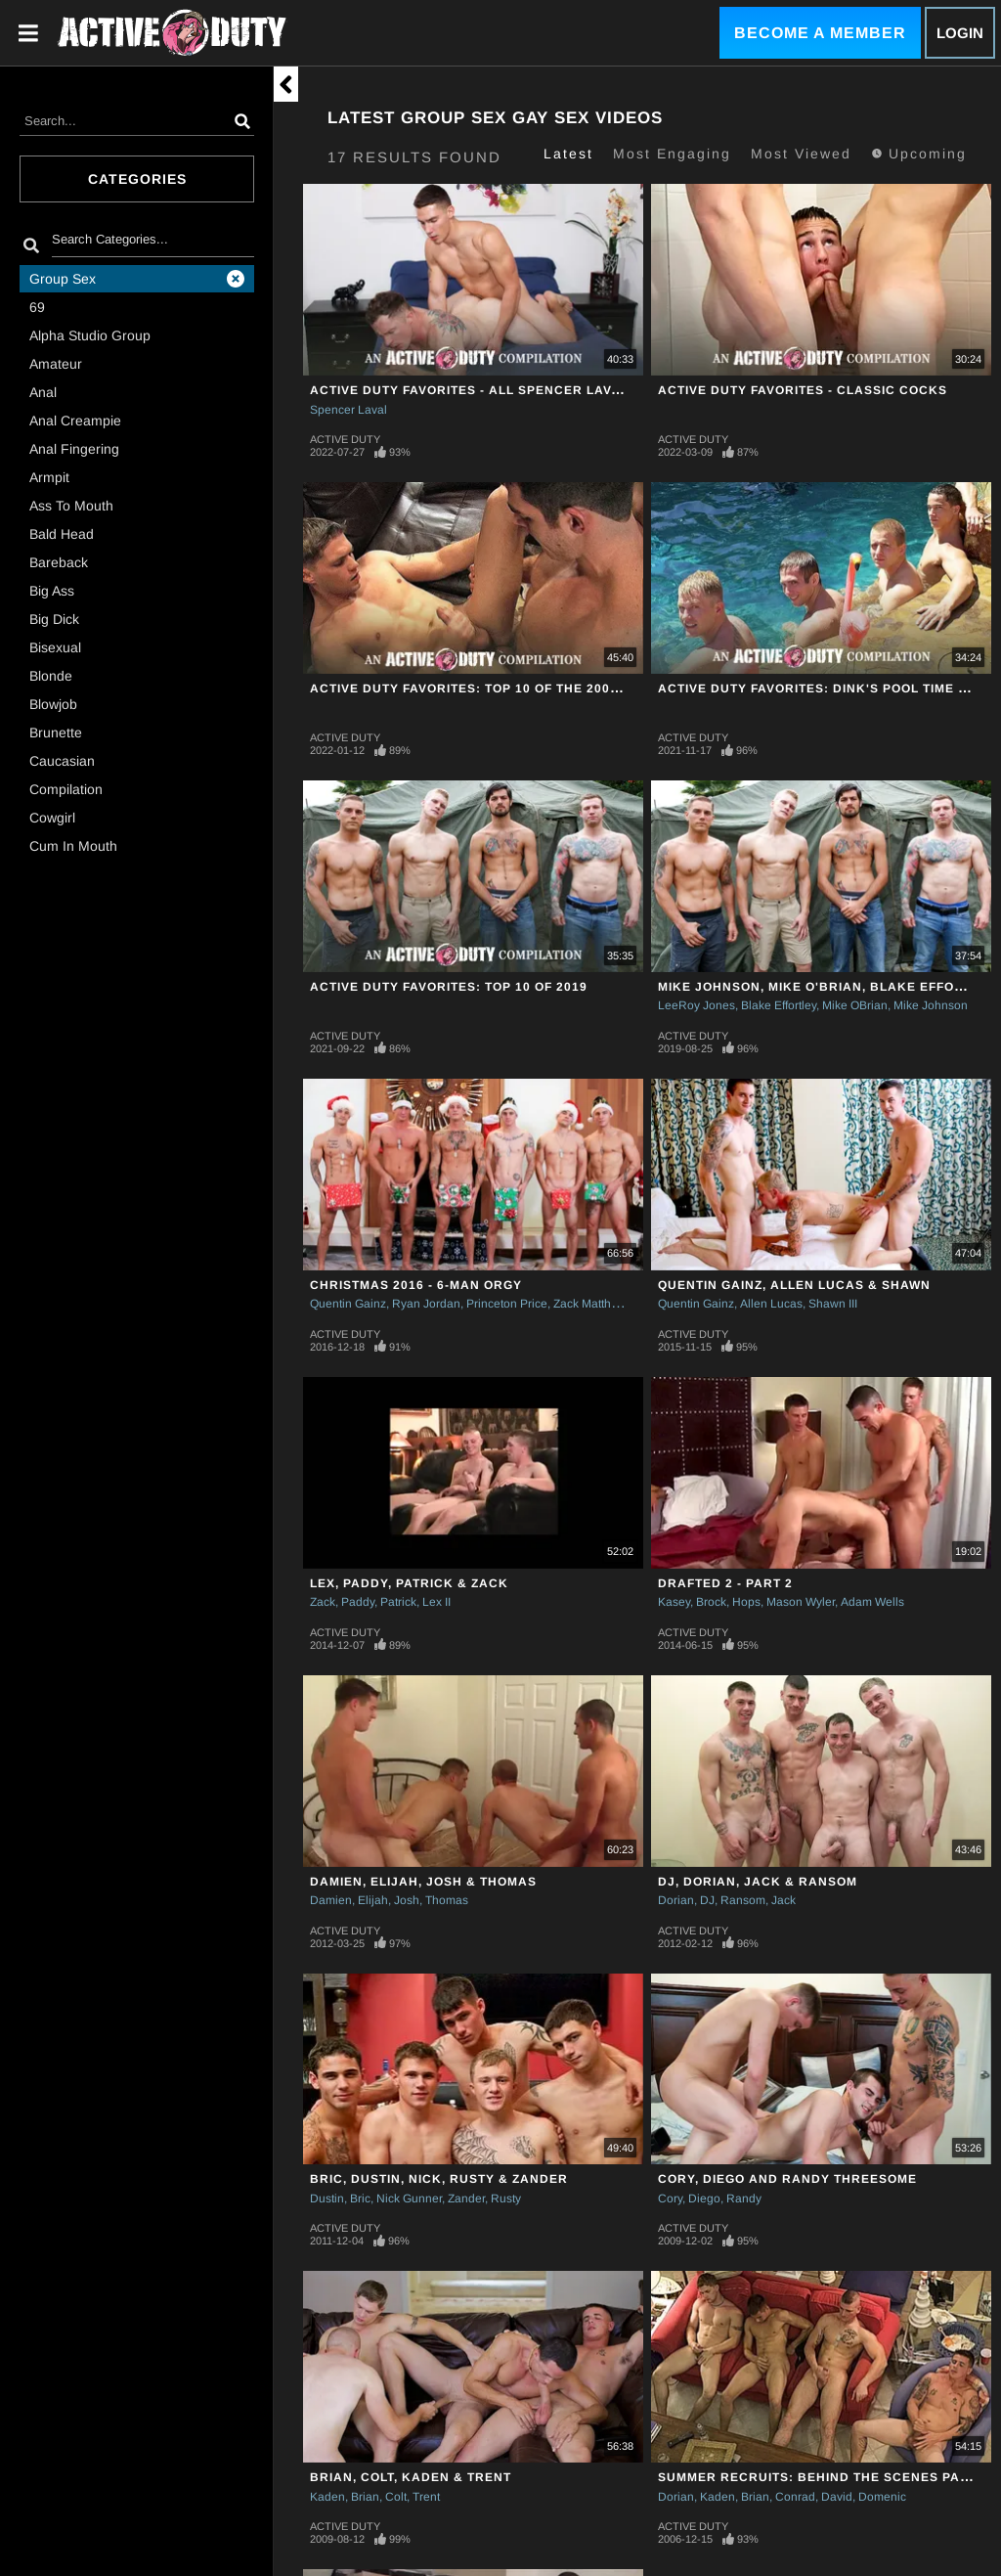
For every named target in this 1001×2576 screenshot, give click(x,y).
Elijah (373, 1900)
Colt (396, 2497)
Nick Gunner (409, 2198)
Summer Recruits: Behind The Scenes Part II (823, 2477)
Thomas (446, 1900)
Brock (711, 1602)
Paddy (357, 1602)
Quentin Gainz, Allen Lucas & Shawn (794, 1285)
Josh (406, 1900)
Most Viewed (801, 153)
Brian (365, 2497)
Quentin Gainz (348, 1303)
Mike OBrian (855, 1005)
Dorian (676, 1900)
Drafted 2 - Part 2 (725, 1583)
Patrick (398, 1602)
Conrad (795, 2497)
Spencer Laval (348, 410)
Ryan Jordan (426, 1303)
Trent (426, 2497)
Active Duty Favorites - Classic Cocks (802, 390)
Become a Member (820, 32)
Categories (137, 179)
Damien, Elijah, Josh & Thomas (423, 1881)
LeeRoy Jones (696, 1005)
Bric (360, 2198)
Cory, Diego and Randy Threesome (787, 2179)
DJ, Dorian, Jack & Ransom (757, 1881)
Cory (670, 2198)
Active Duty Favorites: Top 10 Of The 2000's (470, 688)
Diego (704, 2198)
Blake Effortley (778, 1005)
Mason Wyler (800, 1602)
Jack (783, 1900)
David (836, 2497)
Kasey (674, 1602)
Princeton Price (506, 1303)
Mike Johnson (930, 1005)
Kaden (327, 2497)
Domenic (882, 2497)
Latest (568, 153)
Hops (746, 1602)
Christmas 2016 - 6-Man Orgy (416, 1285)
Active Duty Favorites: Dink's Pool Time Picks (828, 688)
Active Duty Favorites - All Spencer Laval (469, 390)
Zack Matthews (592, 1303)
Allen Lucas (771, 1303)
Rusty (506, 2198)
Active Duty (345, 439)
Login (959, 32)
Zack (322, 1602)
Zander (466, 2198)
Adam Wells (872, 1602)
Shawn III (832, 1303)
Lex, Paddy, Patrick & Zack (409, 1583)
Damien (331, 1900)
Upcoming (919, 153)
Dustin (327, 2198)
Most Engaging (672, 153)
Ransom (742, 1900)
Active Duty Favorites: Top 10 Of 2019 (449, 987)
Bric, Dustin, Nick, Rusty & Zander (439, 2179)
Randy (744, 2198)
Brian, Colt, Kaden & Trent (410, 2477)
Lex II (436, 1602)
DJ (707, 1900)
